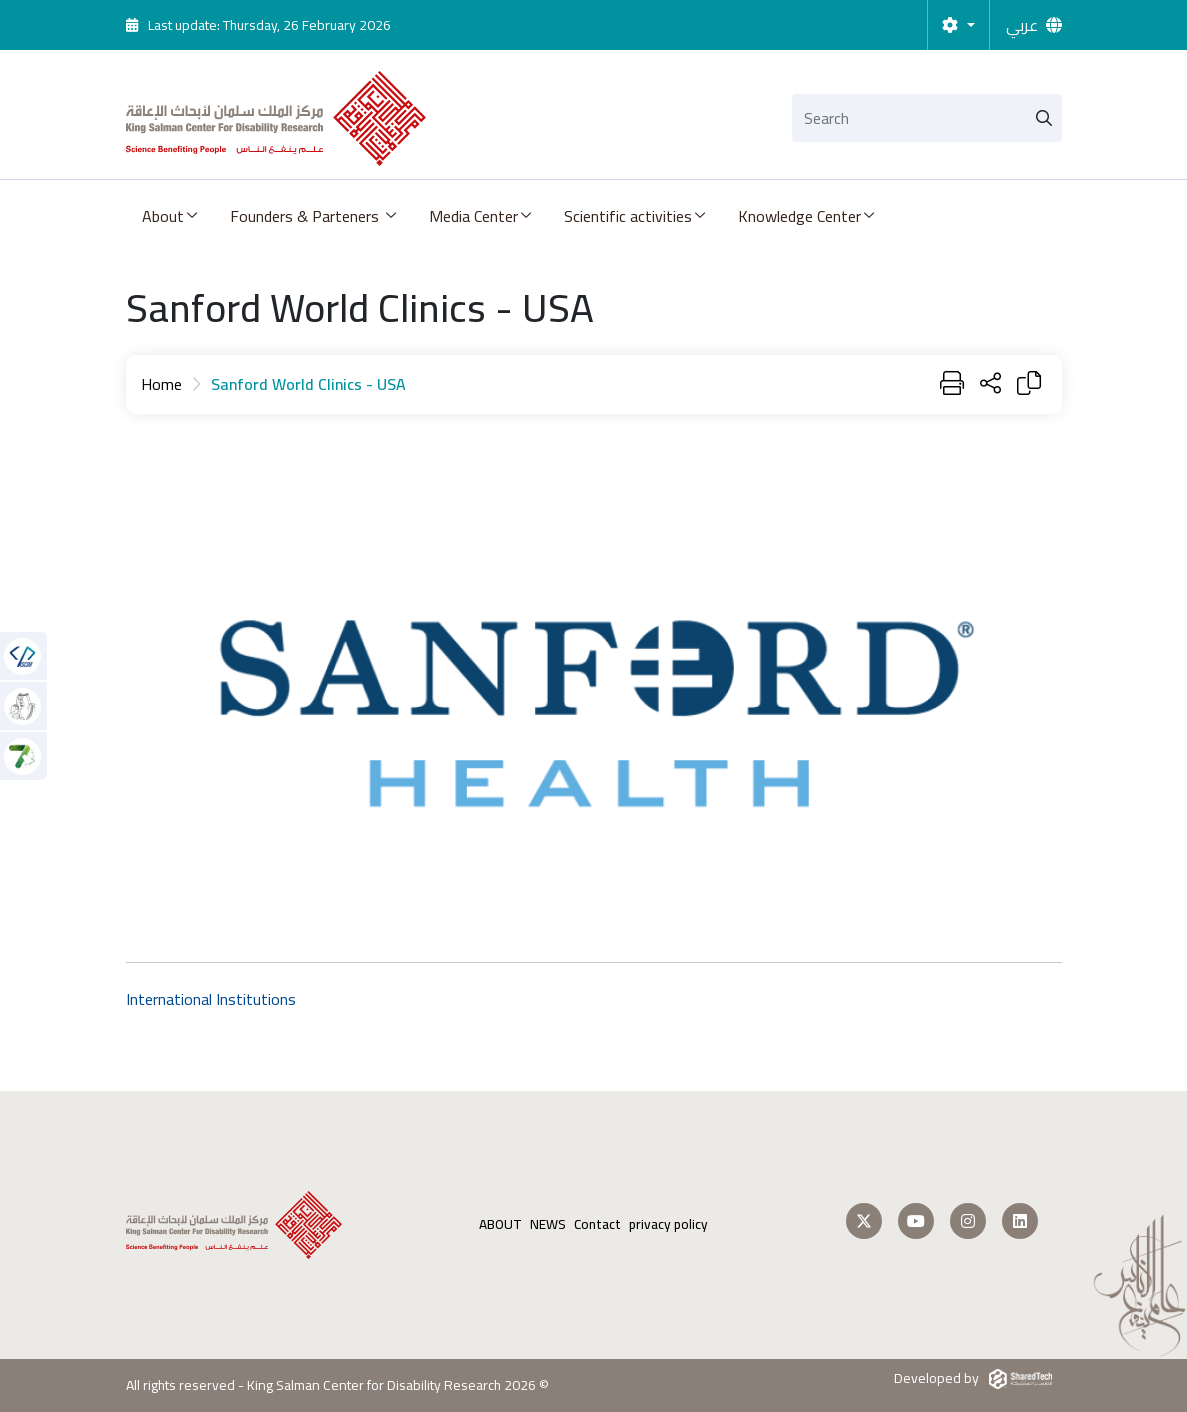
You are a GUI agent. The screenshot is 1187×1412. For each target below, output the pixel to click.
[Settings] (958, 25)
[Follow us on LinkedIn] (1020, 1221)
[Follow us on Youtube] (916, 1221)
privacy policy (668, 1224)
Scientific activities (628, 216)
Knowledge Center (799, 216)
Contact (597, 1224)
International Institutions (211, 999)
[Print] (952, 384)
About (163, 216)
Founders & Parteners (306, 216)
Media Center (473, 216)
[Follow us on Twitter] (864, 1221)
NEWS (548, 1224)
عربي (1022, 25)
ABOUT (500, 1224)
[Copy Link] (1029, 384)
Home (161, 384)
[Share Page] (990, 384)
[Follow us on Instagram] (968, 1221)
